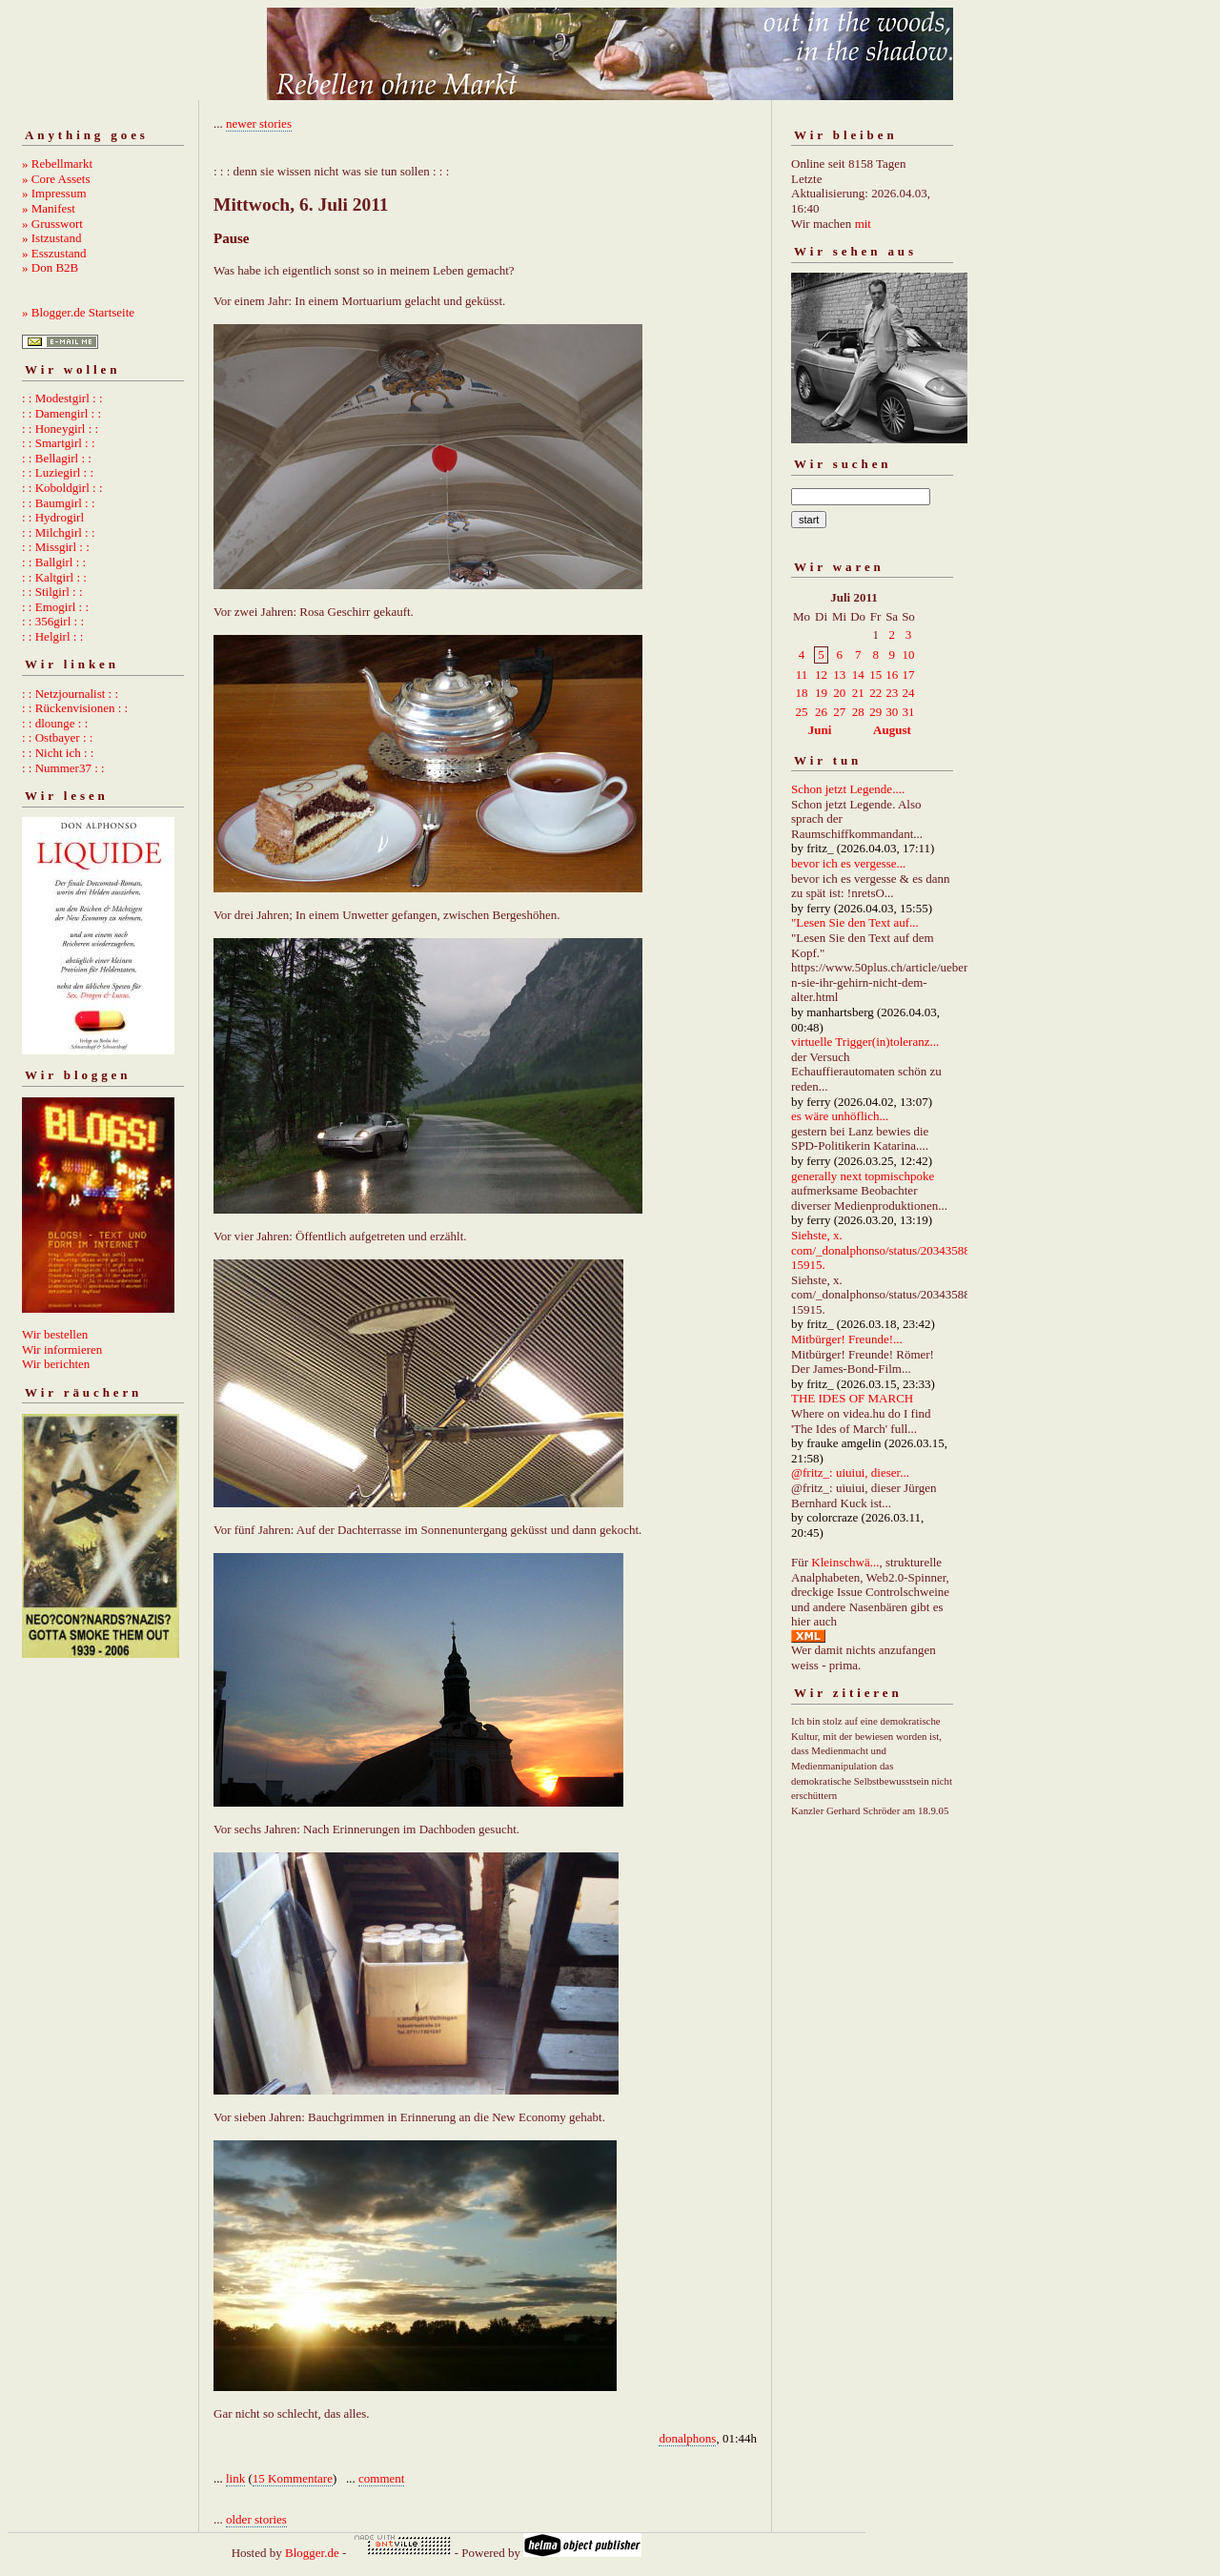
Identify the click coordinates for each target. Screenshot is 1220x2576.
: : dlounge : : (55, 723)
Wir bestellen (55, 1334)
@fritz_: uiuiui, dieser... (850, 1472)
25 (802, 712)
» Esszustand (54, 253)
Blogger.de (312, 2552)
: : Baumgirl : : (58, 503)
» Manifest (48, 208)
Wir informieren (62, 1349)
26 (821, 712)
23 (891, 692)
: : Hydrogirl (53, 517)
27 (839, 712)
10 (908, 654)
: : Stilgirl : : (52, 591)
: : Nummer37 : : (63, 768)
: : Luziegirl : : (57, 472)
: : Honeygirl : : (60, 428)
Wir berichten (56, 1364)
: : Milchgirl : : (58, 532)
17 (908, 674)
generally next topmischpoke (862, 1176)
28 (858, 712)
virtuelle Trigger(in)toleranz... (865, 1041)
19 (821, 692)
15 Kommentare (293, 2478)
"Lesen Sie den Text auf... (855, 922)
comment (381, 2478)
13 (839, 674)
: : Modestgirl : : (62, 398)
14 (858, 674)
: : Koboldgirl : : (62, 487)
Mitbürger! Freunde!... (847, 1339)
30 (891, 712)
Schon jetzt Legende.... (848, 789)
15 (875, 674)
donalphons (687, 2438)
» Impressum (54, 193)
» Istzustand (51, 238)
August (892, 730)
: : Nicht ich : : (57, 753)
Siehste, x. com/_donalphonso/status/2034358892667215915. (899, 1250)
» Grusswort (52, 223)
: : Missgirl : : (56, 547)
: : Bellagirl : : (57, 458)
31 (908, 712)
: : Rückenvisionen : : (75, 708)
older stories (256, 2519)
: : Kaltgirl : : (54, 577)
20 (839, 692)
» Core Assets (56, 179)
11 (802, 674)
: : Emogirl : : (55, 607)
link (235, 2478)
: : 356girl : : (53, 621)
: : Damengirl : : (61, 413)
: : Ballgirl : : (54, 562)
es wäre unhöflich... (839, 1116)
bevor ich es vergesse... (848, 863)
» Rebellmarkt (57, 163)
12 (821, 674)
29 (875, 712)
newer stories (259, 123)
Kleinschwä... (845, 1562)
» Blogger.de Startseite (78, 312)
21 (858, 692)
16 (891, 674)
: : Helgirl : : (52, 636)
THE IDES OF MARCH (852, 1398)
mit (863, 223)
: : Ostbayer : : (57, 737)
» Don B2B (50, 267)
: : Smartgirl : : (58, 443)
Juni (820, 730)
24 (908, 692)
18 (802, 692)
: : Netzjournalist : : (70, 693)
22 (875, 692)
